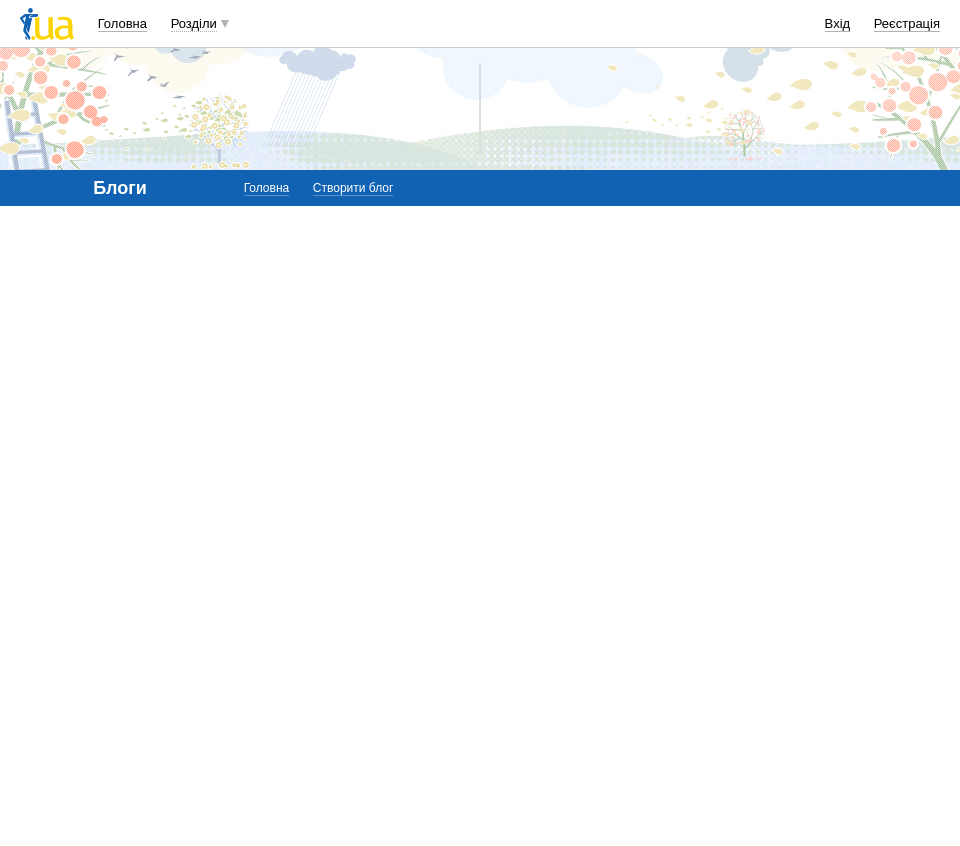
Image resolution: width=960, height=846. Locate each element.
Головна (122, 23)
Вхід (838, 23)
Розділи (194, 23)
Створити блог (353, 188)
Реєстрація (907, 23)
